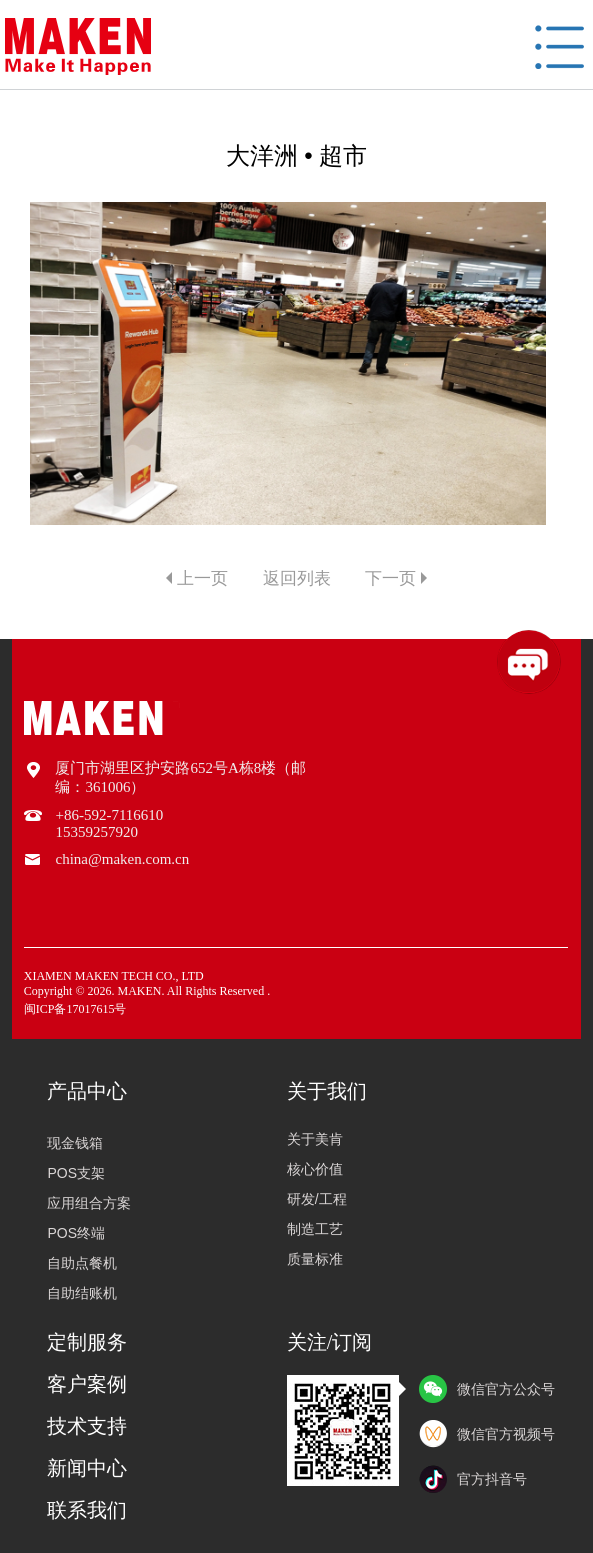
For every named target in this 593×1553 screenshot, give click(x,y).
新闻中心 (87, 1468)
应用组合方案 (86, 1203)
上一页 (202, 578)
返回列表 (297, 578)
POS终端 (72, 1233)
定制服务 (87, 1342)
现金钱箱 (72, 1143)
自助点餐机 (79, 1263)
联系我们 (87, 1510)
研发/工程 (317, 1199)
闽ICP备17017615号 (75, 1009)
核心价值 (315, 1169)
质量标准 (315, 1259)
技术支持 (87, 1426)
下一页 (390, 578)
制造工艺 (315, 1229)
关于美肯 (315, 1139)
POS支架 (72, 1173)
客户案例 (87, 1384)
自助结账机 (79, 1293)
